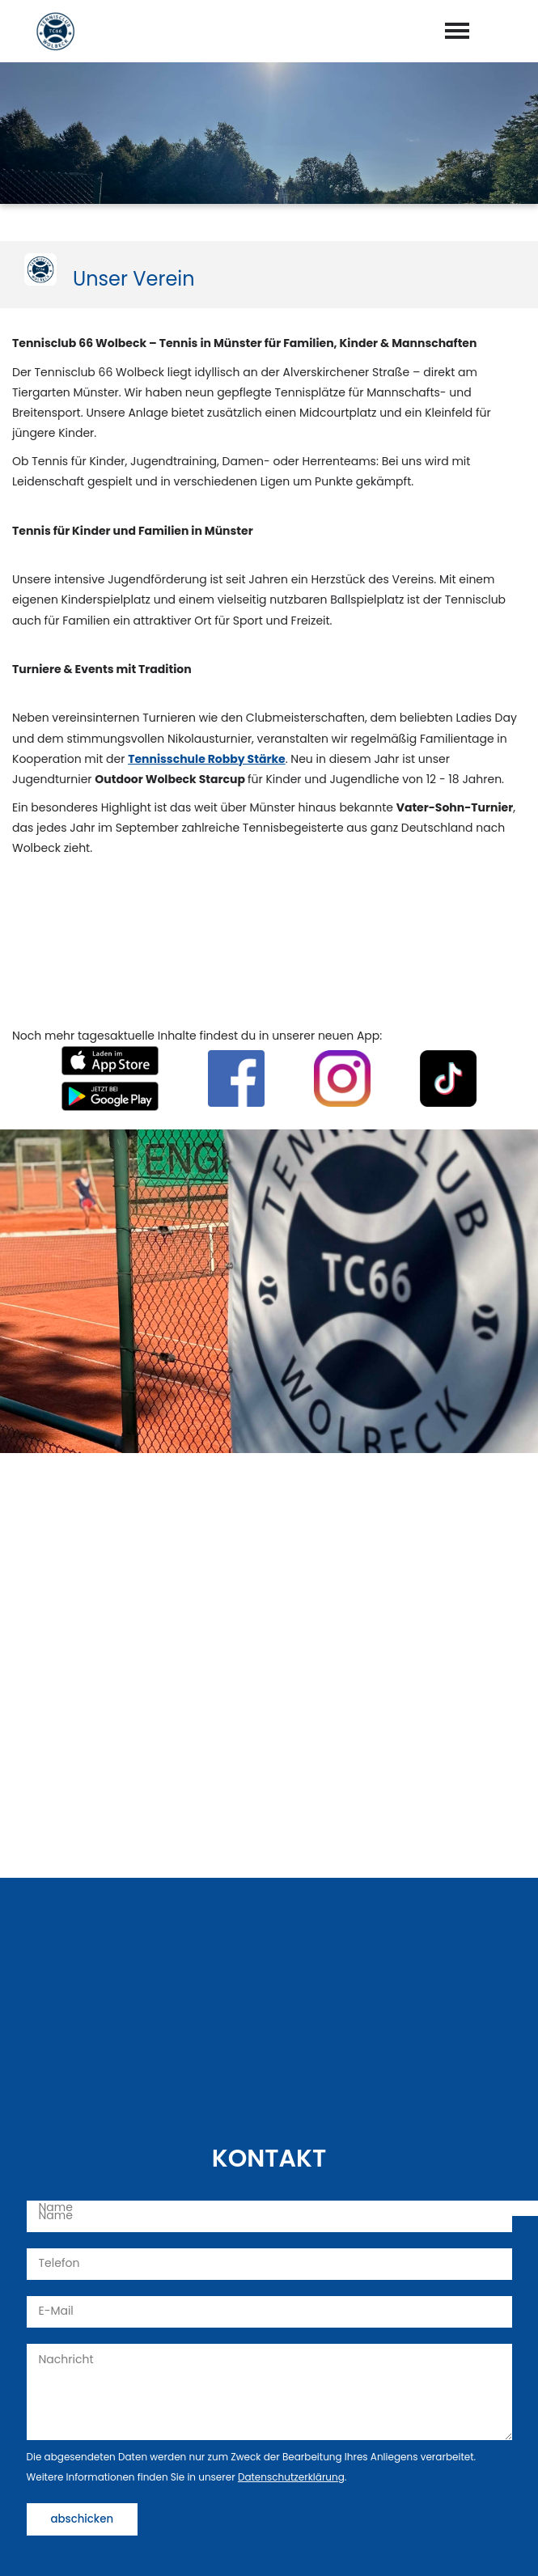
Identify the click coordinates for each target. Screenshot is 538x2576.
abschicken (82, 2519)
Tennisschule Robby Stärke (207, 759)
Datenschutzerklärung (291, 2477)
